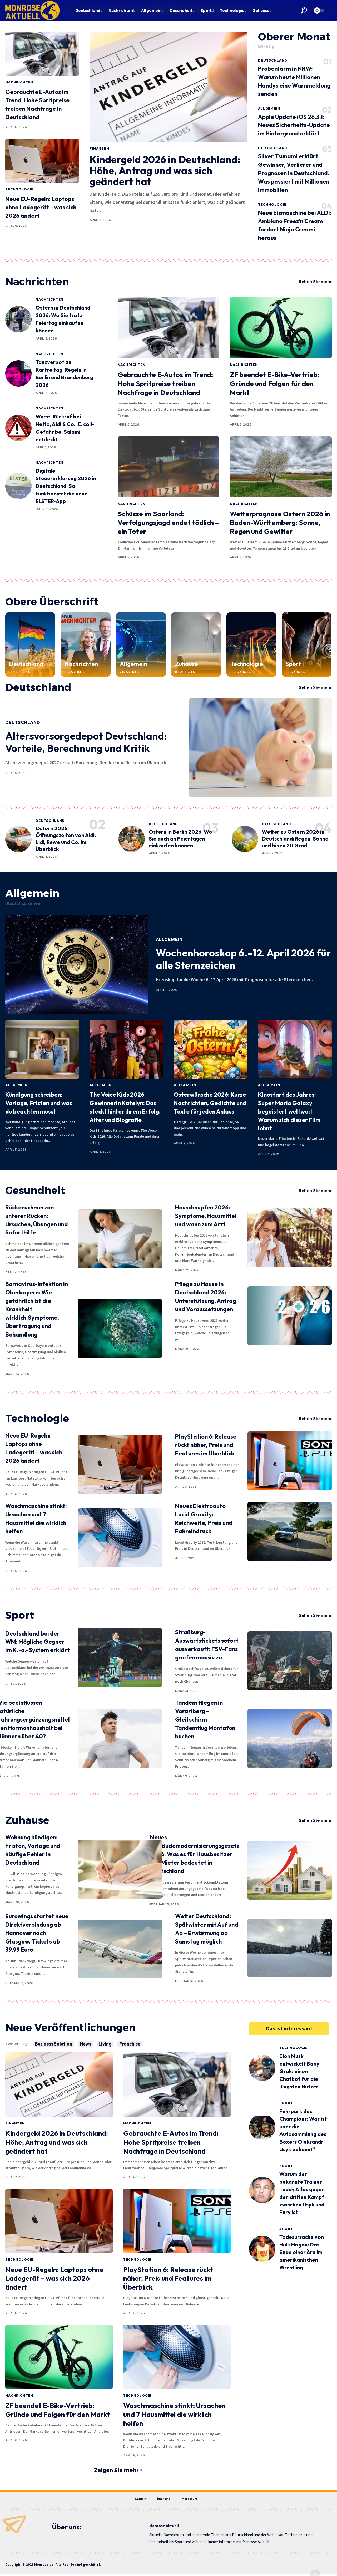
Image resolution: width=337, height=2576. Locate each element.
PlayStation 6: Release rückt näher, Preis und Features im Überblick (205, 1445)
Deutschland (272, 60)
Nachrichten (19, 82)
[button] (304, 10)
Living (105, 2044)
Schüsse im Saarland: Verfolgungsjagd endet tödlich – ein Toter (168, 522)
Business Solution (53, 2044)
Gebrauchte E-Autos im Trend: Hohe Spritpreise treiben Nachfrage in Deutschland (165, 383)
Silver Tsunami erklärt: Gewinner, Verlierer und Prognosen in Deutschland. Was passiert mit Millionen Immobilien (293, 173)
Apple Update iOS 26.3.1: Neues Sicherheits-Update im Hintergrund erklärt (294, 125)
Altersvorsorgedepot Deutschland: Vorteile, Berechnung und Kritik (86, 742)
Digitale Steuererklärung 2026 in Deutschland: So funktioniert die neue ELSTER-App (66, 485)
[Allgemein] (141, 644)
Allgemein (269, 108)
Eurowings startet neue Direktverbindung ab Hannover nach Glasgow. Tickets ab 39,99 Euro (36, 1932)
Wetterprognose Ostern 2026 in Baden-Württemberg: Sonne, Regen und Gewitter (280, 522)
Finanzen (99, 148)
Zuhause (186, 663)
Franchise (129, 2044)
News (85, 2044)
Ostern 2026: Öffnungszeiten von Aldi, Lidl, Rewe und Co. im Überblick (66, 838)
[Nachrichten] (86, 644)
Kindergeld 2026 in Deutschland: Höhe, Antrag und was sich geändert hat (165, 170)
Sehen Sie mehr (315, 282)
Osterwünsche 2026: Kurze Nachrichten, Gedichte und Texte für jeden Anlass (210, 1103)
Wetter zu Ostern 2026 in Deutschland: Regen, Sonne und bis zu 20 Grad (295, 838)
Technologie (19, 189)
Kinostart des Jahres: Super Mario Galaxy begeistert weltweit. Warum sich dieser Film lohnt (289, 1111)
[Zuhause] (196, 644)
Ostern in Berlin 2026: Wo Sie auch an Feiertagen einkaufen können (180, 838)
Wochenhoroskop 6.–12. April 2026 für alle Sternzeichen (243, 959)
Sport (293, 663)
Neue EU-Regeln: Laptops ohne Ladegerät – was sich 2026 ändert (40, 207)
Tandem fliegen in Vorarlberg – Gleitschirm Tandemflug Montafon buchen (205, 1719)
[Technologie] (251, 644)
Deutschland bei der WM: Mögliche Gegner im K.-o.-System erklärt (37, 1642)
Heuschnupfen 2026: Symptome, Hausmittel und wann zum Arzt (205, 1216)
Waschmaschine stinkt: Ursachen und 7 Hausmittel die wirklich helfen (174, 2414)
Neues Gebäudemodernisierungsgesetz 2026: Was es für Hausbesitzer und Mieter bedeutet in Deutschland (195, 1854)
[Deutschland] (30, 644)
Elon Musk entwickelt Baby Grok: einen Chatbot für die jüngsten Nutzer (299, 2071)
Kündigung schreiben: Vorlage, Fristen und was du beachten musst (38, 1103)
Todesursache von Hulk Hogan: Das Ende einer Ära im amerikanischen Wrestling (301, 2252)
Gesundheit (35, 1190)
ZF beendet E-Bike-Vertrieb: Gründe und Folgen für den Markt (274, 383)
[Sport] (307, 644)
